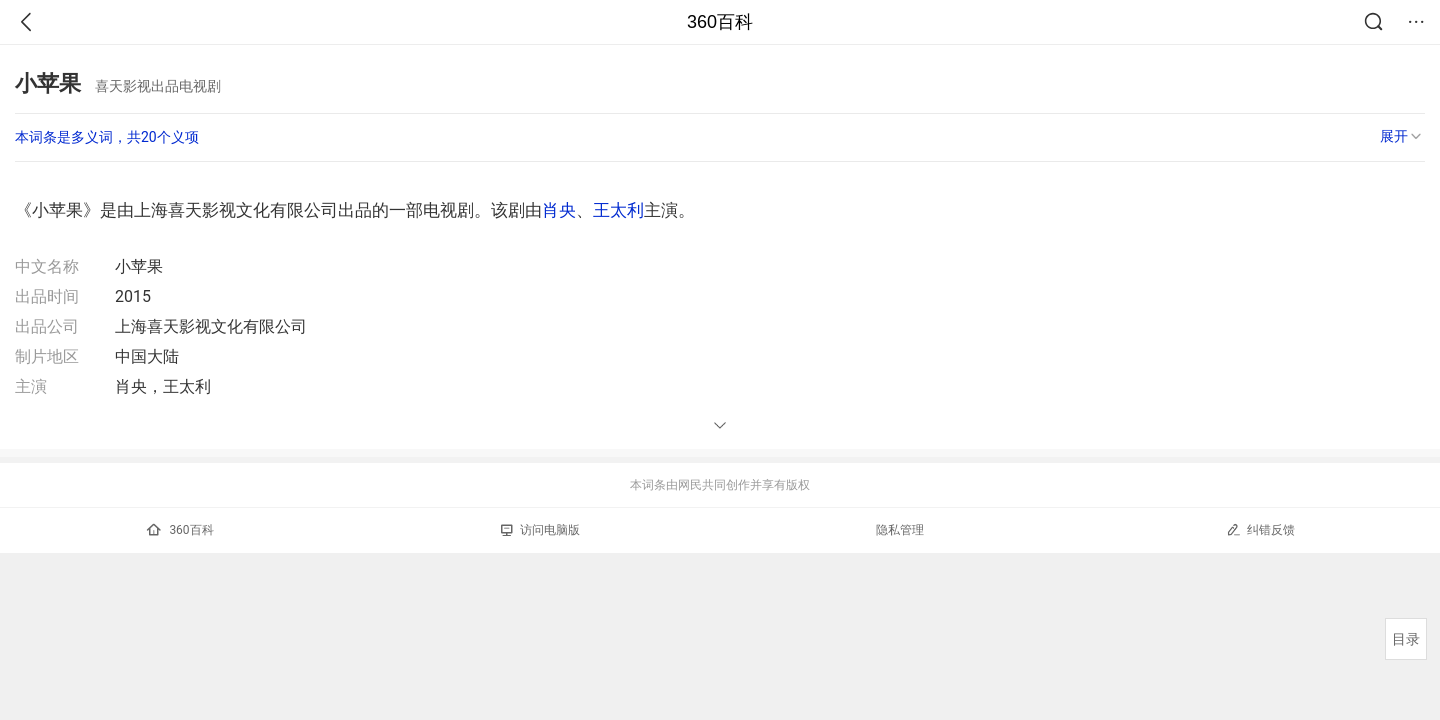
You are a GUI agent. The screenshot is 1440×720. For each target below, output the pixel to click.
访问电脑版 (540, 530)
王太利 (618, 210)
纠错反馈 (1260, 529)
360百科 (720, 22)
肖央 (559, 210)
